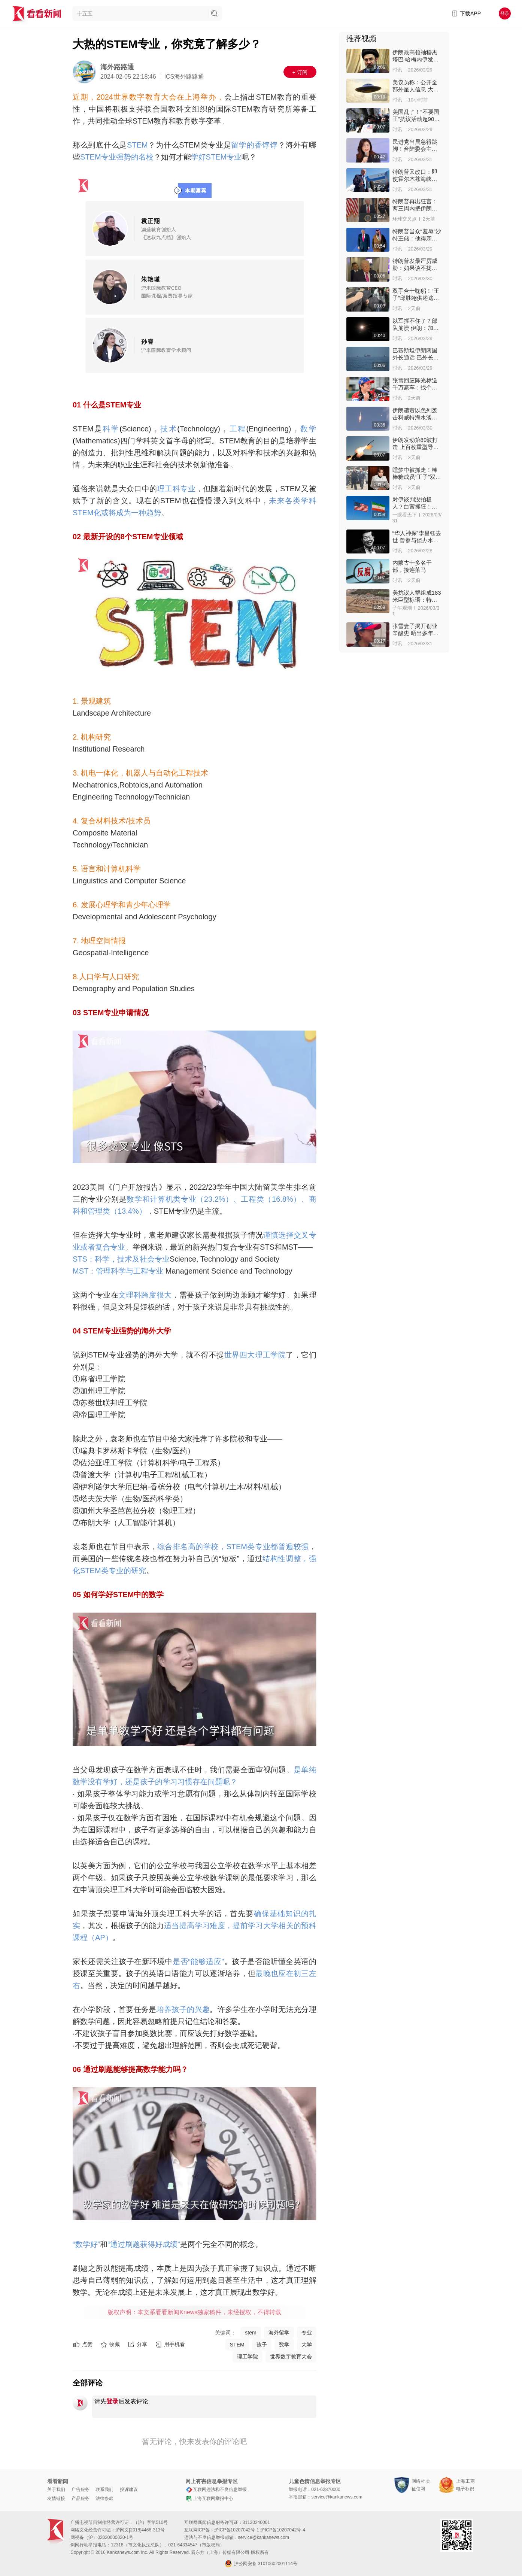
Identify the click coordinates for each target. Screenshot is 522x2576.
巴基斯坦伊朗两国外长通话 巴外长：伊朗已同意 (415, 354)
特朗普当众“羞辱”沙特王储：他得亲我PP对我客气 (416, 235)
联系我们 (104, 2489)
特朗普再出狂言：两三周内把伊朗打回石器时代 (414, 205)
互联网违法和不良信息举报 (216, 2489)
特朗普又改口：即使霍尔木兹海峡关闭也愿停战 (414, 175)
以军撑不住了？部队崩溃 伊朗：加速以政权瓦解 (415, 324)
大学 (306, 2345)
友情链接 (56, 2498)
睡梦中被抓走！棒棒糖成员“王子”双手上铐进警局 (416, 473)
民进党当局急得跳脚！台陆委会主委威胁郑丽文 (414, 145)
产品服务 (80, 2498)
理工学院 (247, 2357)
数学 (284, 2345)
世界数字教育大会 (291, 2357)
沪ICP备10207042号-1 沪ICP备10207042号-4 (259, 2530)
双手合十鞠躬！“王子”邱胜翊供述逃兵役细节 (415, 294)
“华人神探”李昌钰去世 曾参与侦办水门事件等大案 (416, 537)
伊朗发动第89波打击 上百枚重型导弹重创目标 (415, 443)
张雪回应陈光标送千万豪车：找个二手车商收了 (414, 384)
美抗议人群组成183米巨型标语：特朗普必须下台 (416, 596)
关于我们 (56, 2489)
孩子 (262, 2345)
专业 (306, 2333)
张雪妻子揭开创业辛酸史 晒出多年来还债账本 (415, 630)
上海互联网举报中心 (209, 2498)
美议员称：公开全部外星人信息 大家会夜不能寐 (415, 86)
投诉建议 (129, 2489)
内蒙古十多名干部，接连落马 (412, 566)
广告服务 (80, 2489)
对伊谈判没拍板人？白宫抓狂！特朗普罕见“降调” (414, 503)
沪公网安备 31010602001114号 (261, 2563)
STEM (237, 2345)
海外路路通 (117, 67)
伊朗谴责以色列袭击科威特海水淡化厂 (414, 414)
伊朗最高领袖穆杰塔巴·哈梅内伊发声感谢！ (415, 56)
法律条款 (104, 2498)
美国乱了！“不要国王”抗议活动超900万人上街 (415, 115)
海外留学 (278, 2333)
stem (250, 2333)
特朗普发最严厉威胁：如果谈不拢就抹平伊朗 (414, 264)
